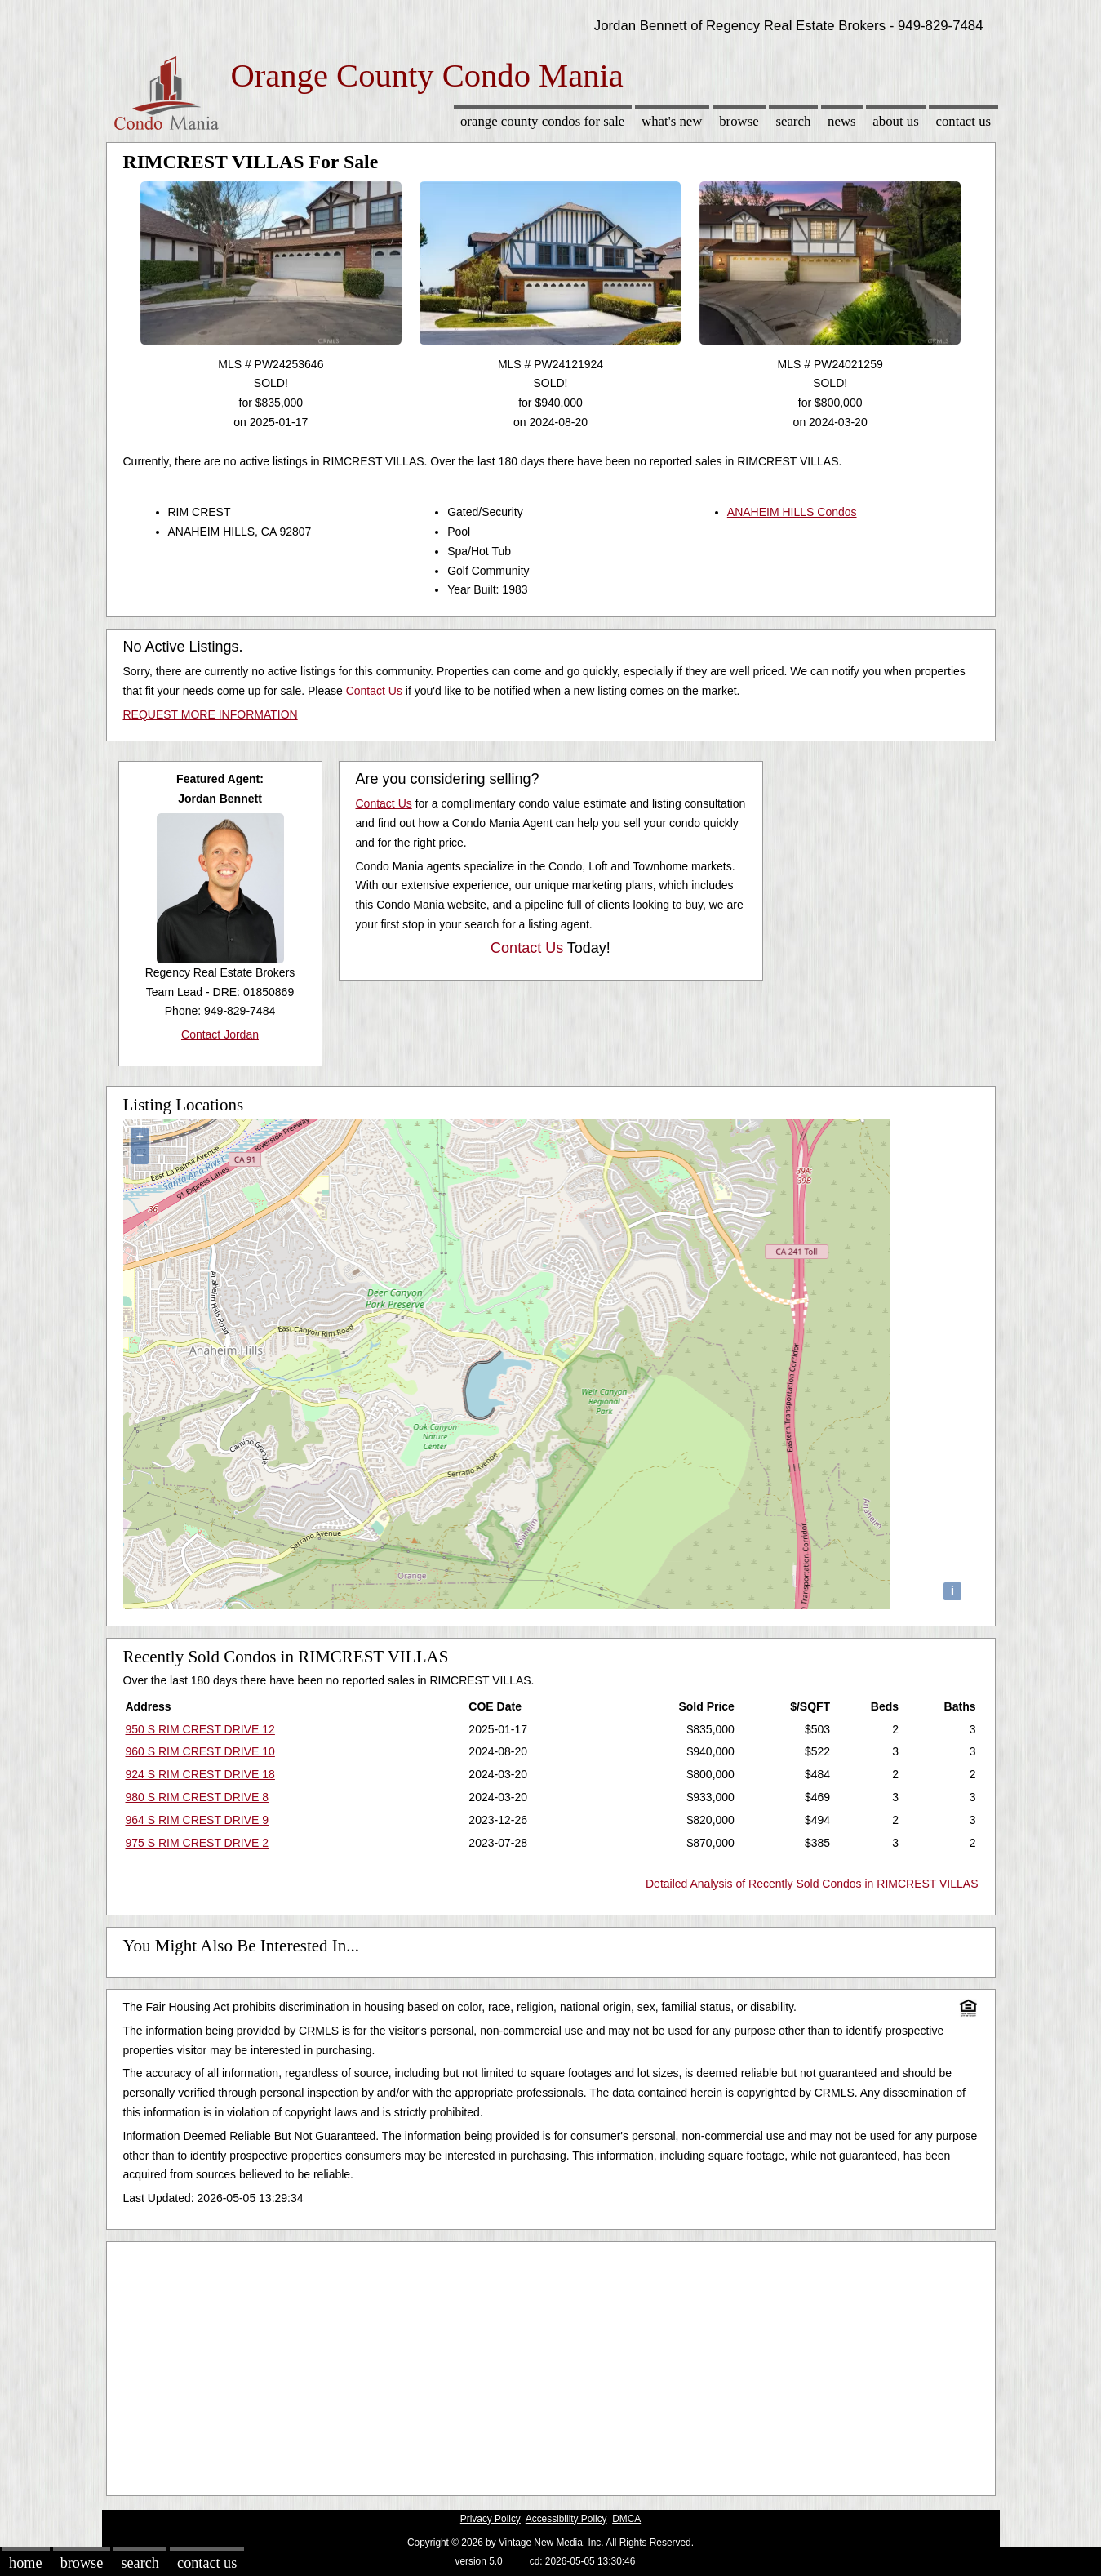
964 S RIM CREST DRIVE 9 (197, 1819)
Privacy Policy (490, 2519)
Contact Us (964, 121)
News (842, 121)
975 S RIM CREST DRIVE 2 (197, 1842)
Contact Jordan (220, 1034)
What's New (672, 121)
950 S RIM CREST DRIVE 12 (200, 1729)
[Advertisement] (550, 2364)
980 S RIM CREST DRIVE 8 (197, 1797)
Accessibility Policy (566, 2519)
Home (25, 2563)
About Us (895, 121)
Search (792, 121)
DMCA (626, 2519)
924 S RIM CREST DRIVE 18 (200, 1774)
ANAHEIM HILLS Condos (792, 511)
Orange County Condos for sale (542, 121)
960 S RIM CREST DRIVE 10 (200, 1751)
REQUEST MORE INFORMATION (210, 714)
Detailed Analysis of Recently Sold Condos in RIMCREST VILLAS (812, 1883)
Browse (738, 121)
